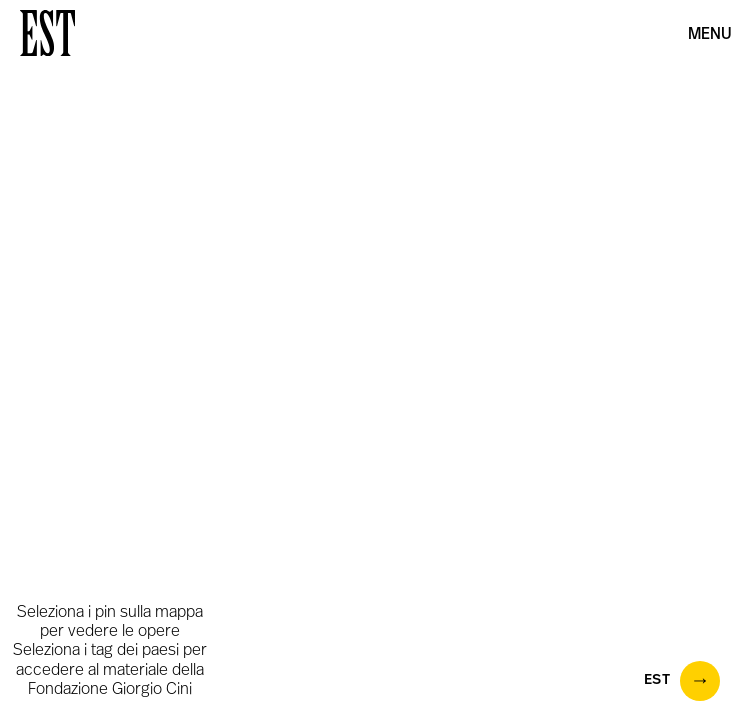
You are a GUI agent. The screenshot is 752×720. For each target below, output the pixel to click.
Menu (710, 35)
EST (682, 681)
